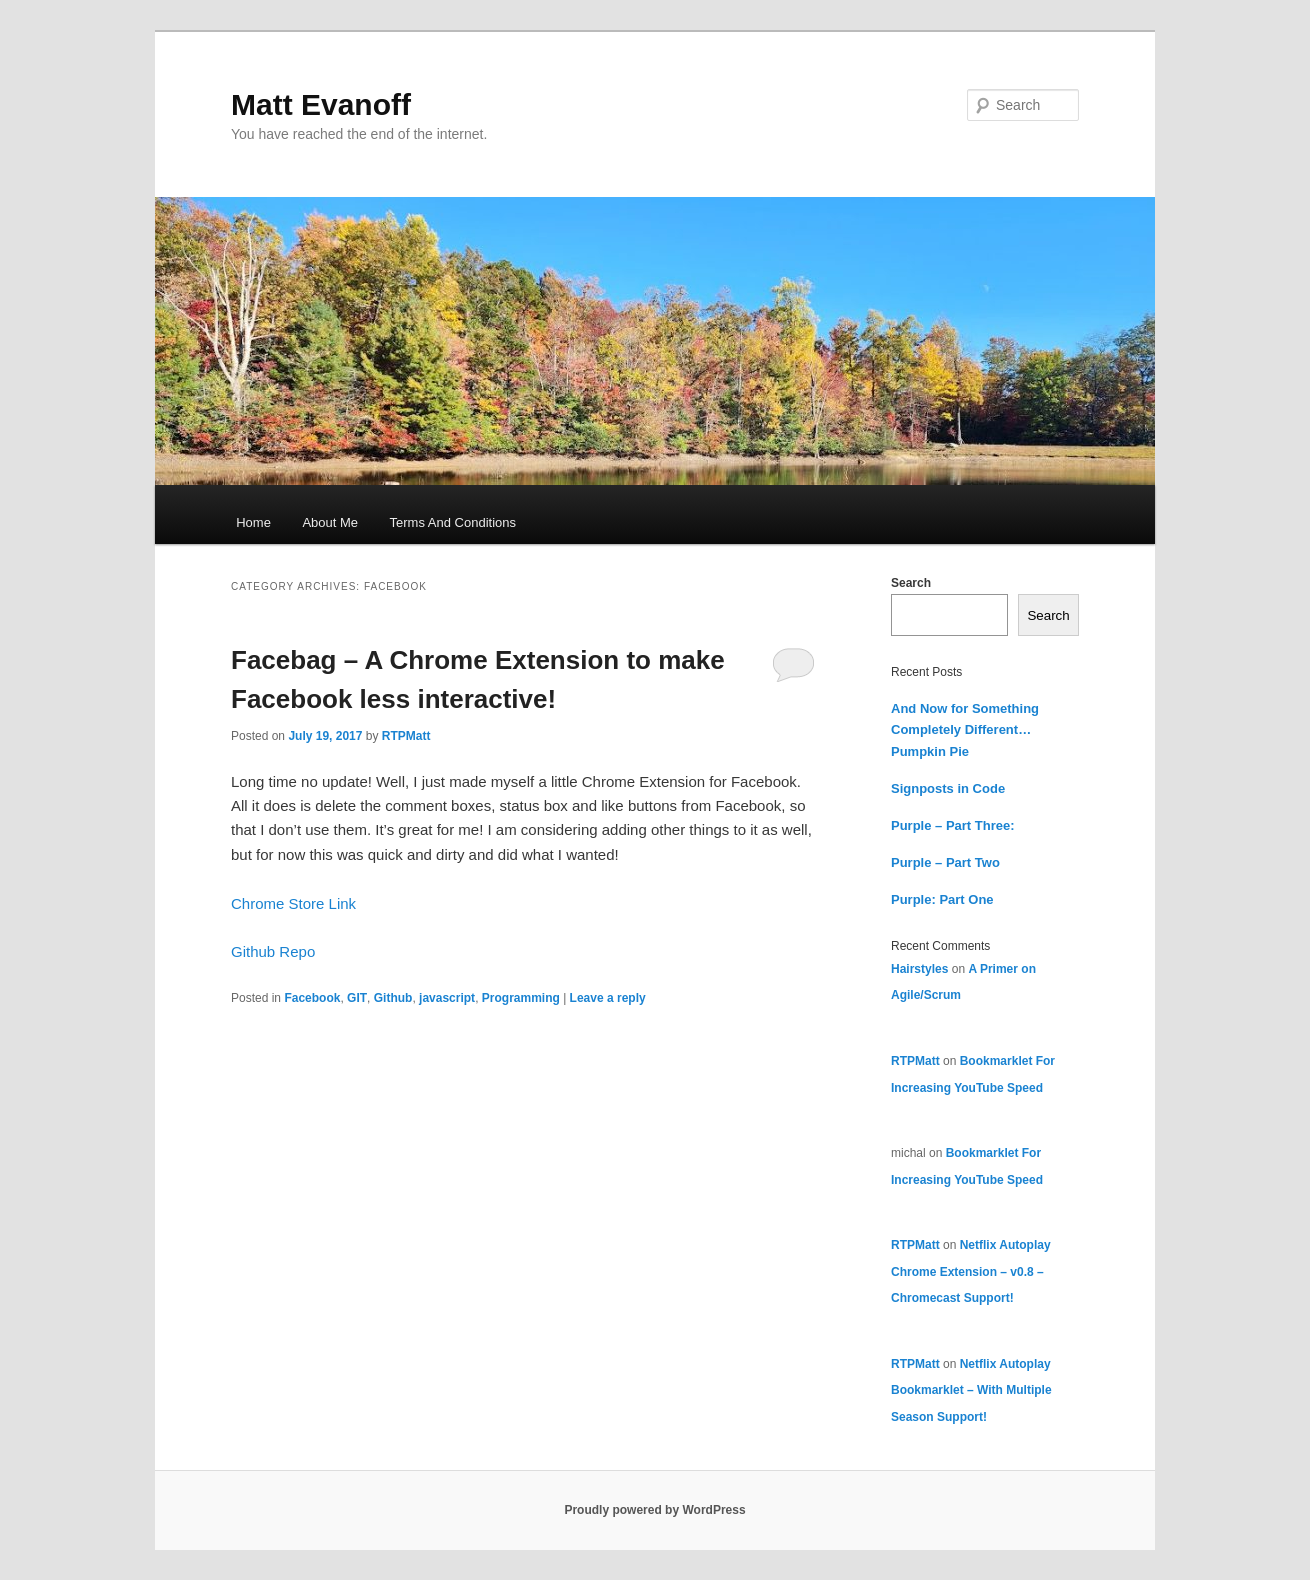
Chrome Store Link (293, 903)
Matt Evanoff (321, 104)
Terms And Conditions (453, 522)
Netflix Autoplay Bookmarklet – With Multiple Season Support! (971, 1390)
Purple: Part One (942, 899)
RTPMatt (406, 736)
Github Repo (273, 951)
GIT (357, 998)
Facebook (312, 998)
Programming (521, 998)
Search (911, 583)
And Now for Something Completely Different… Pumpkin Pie (965, 729)
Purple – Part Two (945, 862)
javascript (447, 998)
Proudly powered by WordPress (654, 1510)
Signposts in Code (948, 788)
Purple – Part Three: (953, 825)
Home (253, 522)
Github (393, 998)
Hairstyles (919, 969)
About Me (330, 522)
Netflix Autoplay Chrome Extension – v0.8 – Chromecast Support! (971, 1271)
